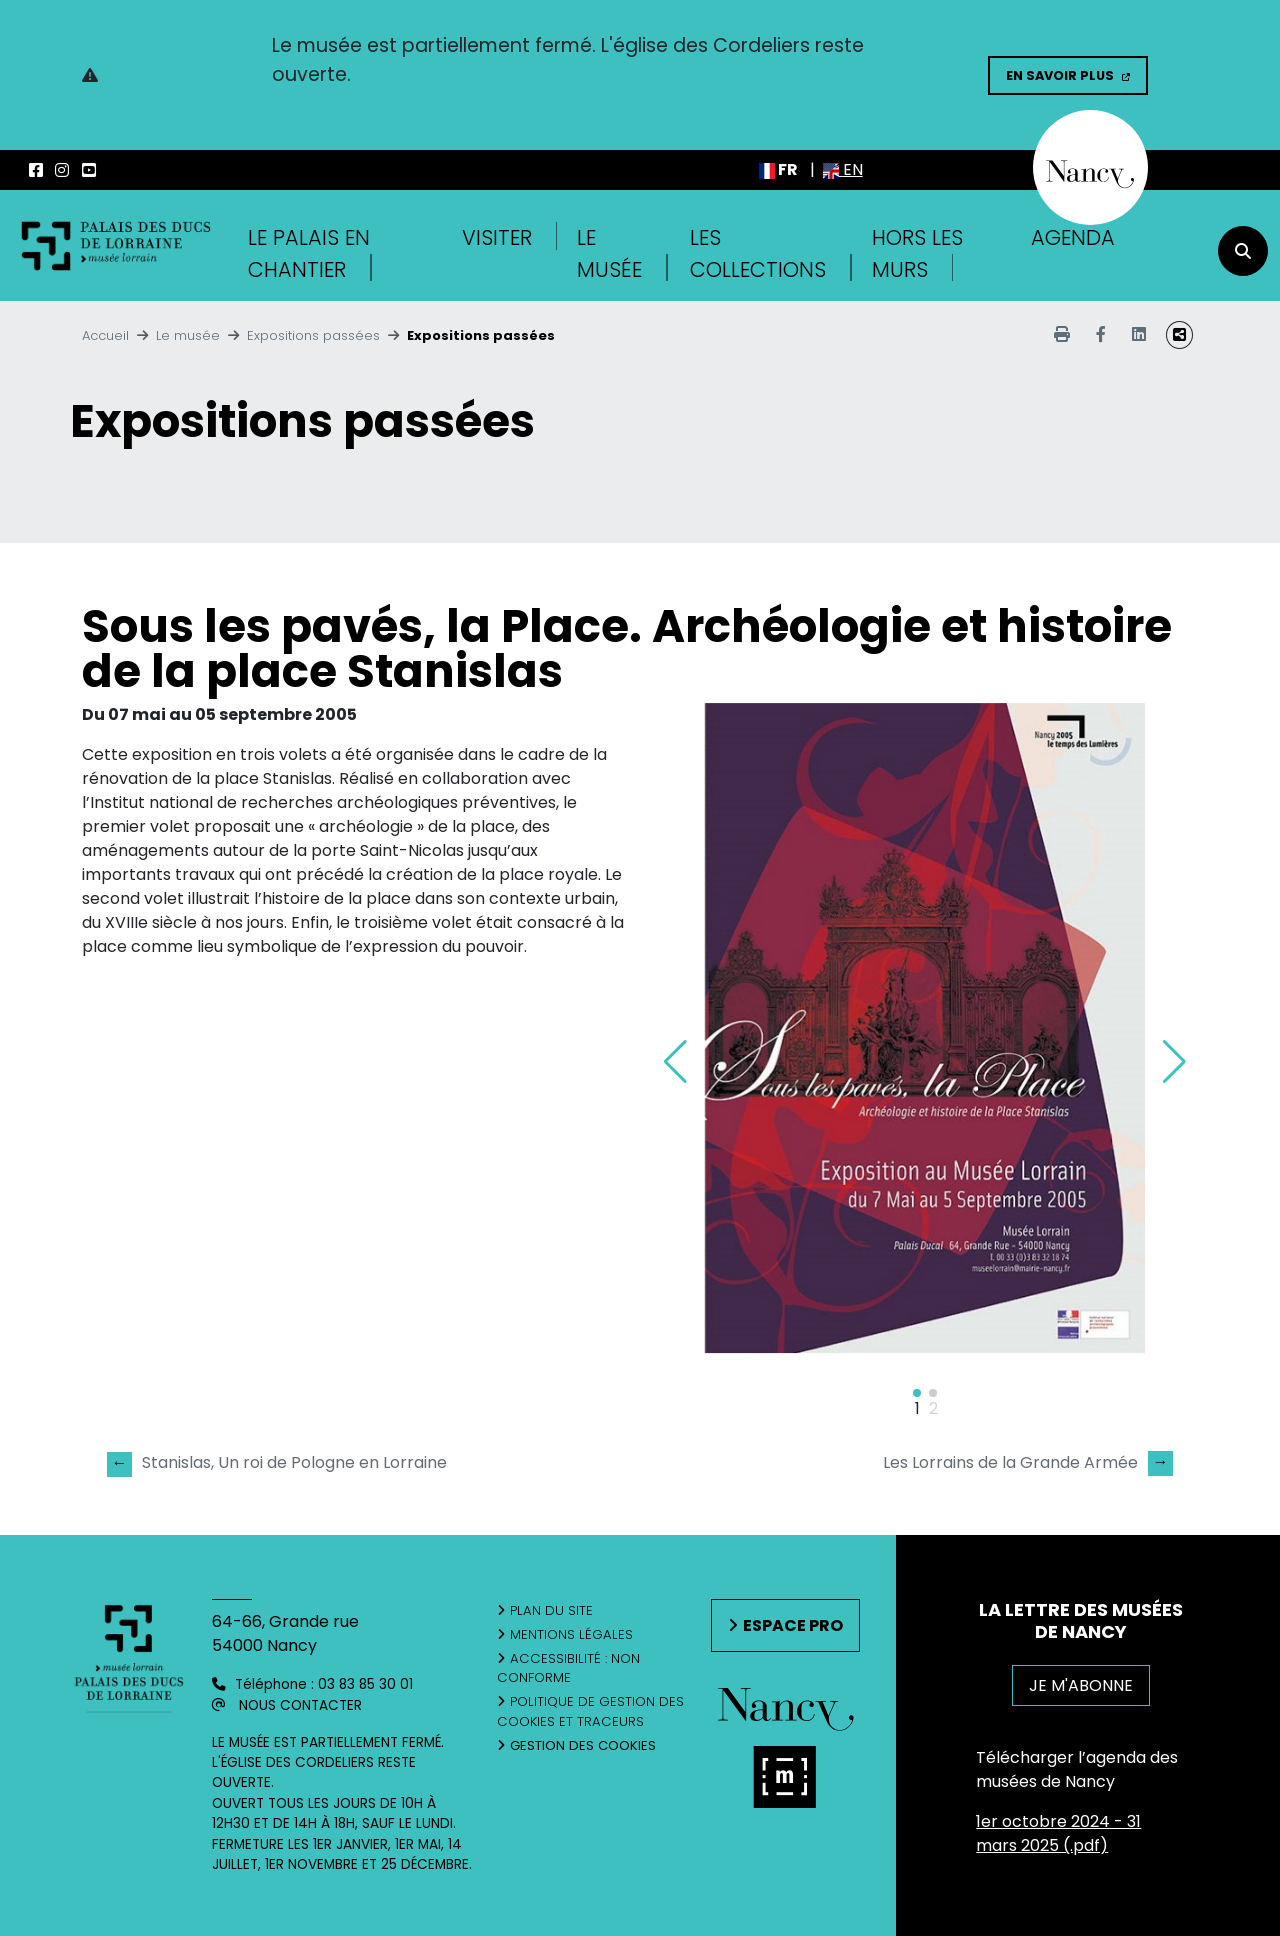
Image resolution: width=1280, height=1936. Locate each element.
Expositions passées (313, 335)
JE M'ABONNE (1081, 1685)
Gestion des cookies (583, 1745)
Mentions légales (571, 1634)
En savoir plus (1060, 75)
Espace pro (793, 1625)
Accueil (105, 335)
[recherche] (1243, 251)
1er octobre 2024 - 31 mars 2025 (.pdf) (1058, 1833)
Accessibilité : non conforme (568, 1668)
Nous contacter (300, 1705)
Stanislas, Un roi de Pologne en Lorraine (277, 1464)
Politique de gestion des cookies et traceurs (590, 1711)
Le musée (188, 335)
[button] (1174, 1062)
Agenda (1073, 237)
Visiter (497, 237)
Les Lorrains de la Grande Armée (1028, 1463)
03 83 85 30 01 (365, 1684)
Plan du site (551, 1610)
